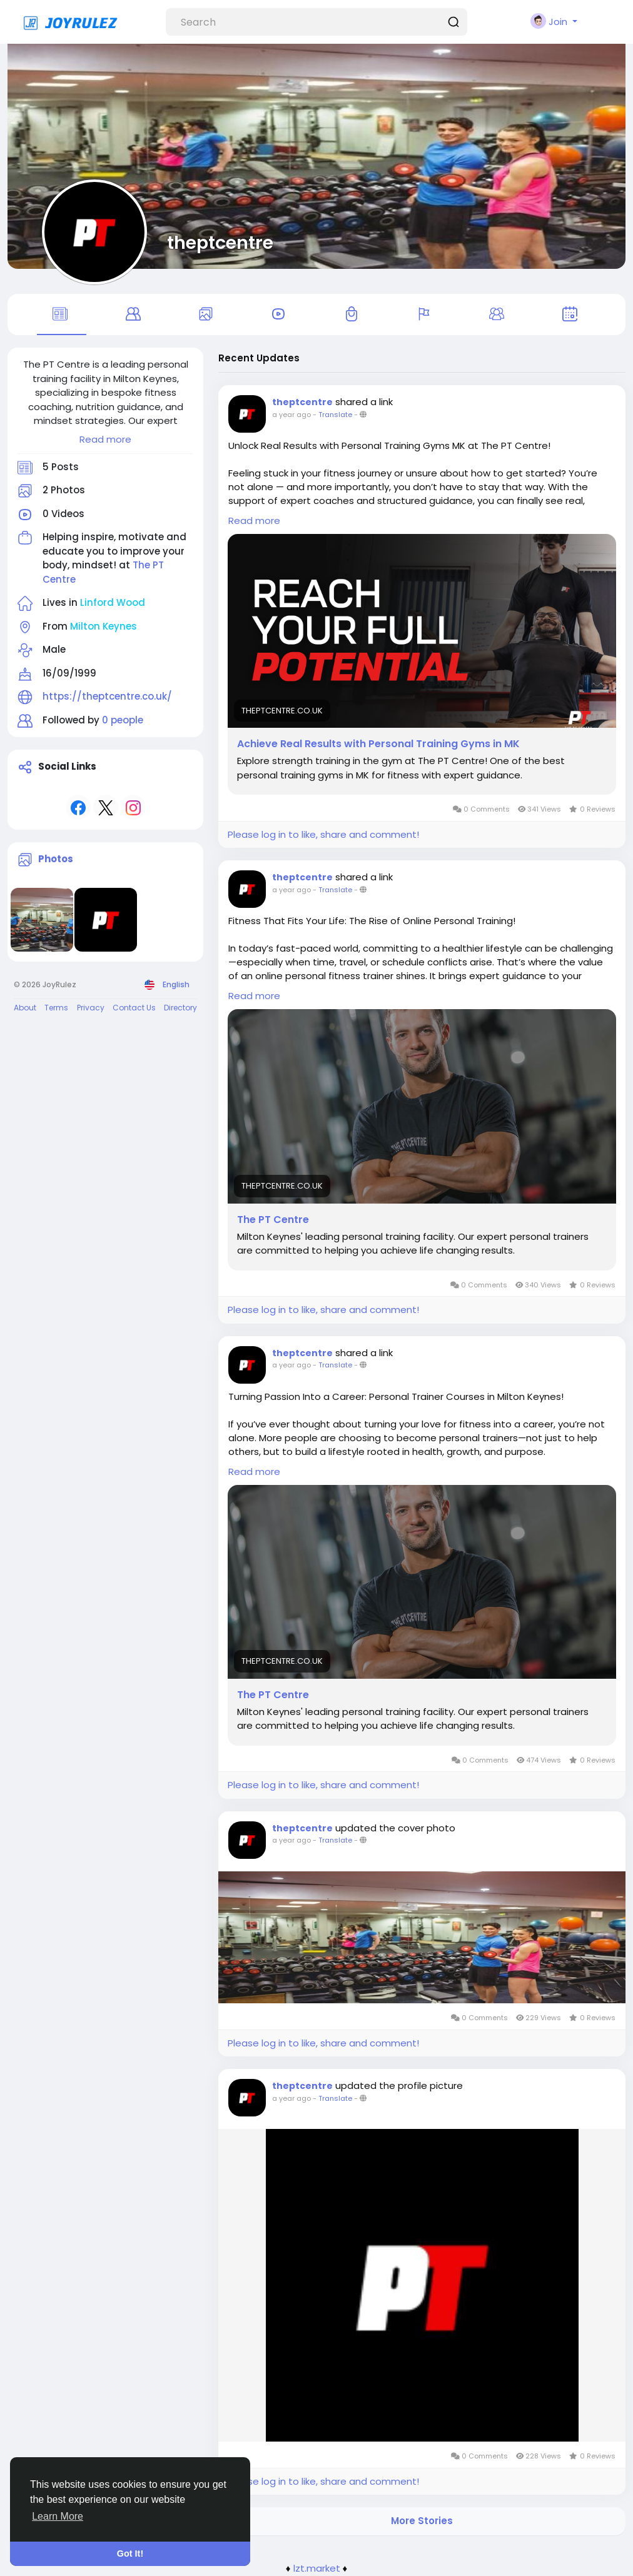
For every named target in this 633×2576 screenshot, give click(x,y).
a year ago (291, 415)
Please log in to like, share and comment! (323, 834)
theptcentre (220, 242)
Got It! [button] (130, 2553)
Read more (105, 439)
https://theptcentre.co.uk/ (107, 696)
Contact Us (134, 1007)
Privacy (90, 1007)
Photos (55, 858)
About (25, 1007)
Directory (180, 1007)
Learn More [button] (57, 2516)
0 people (122, 720)
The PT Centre (273, 1220)
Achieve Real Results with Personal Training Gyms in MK (378, 744)
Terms (56, 1007)
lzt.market (316, 2568)
